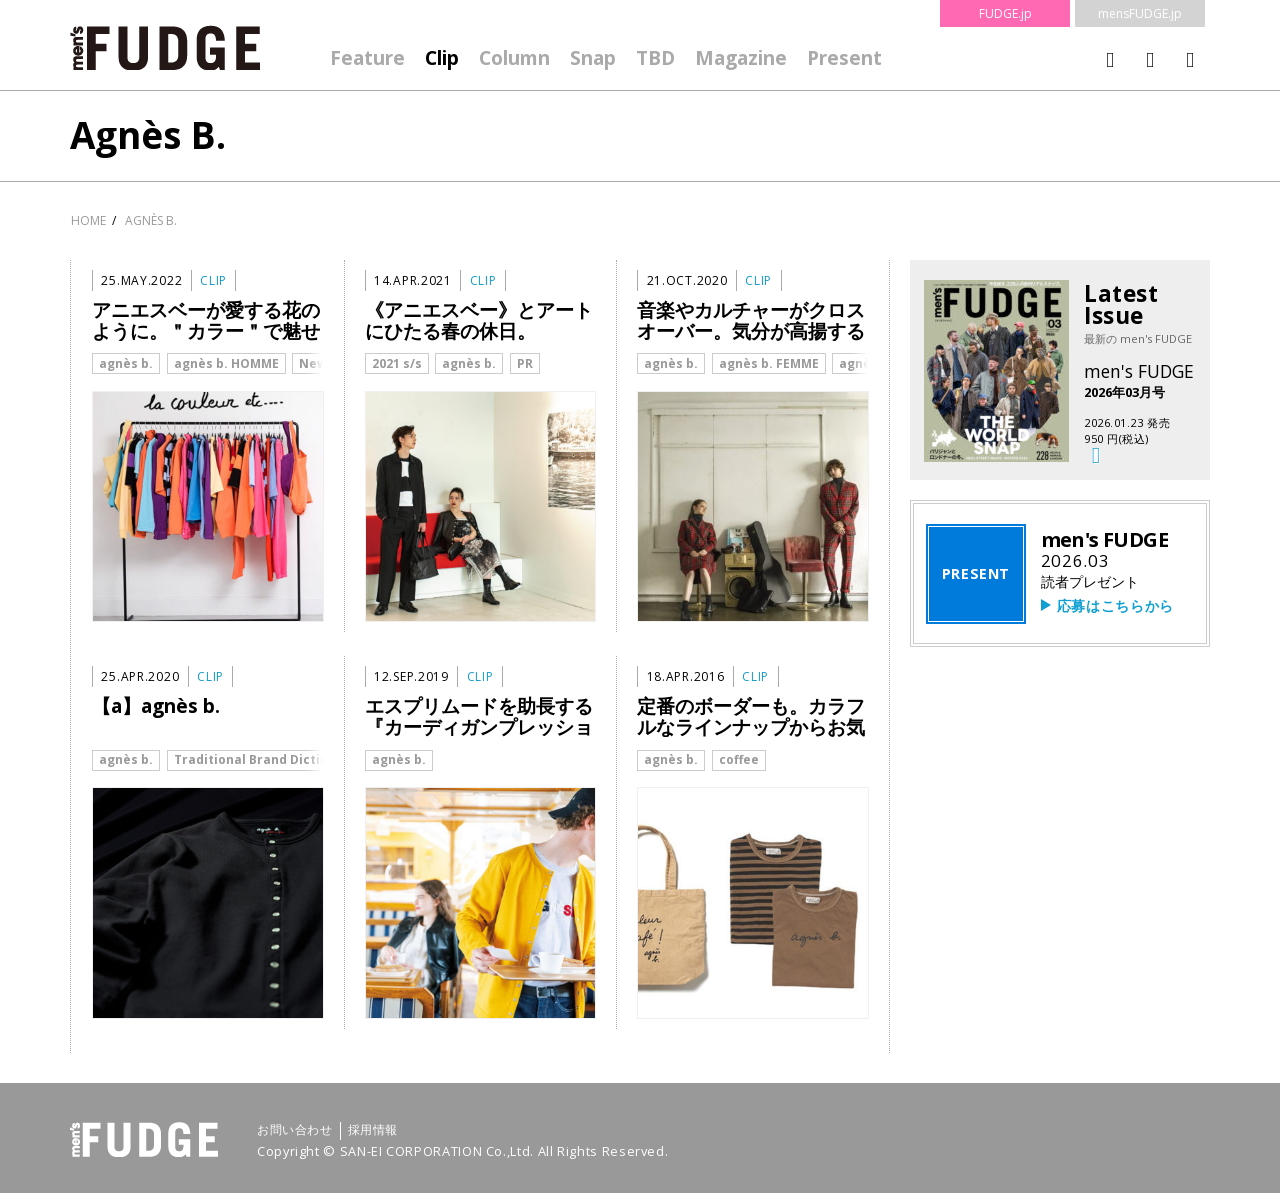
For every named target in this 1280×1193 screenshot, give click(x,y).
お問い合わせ (295, 1130)
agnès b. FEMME (769, 363)
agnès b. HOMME (226, 363)
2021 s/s (397, 363)
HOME (88, 220)
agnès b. (126, 363)
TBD (655, 57)
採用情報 (373, 1130)
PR (525, 363)
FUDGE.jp (1005, 13)
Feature (367, 57)
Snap (593, 57)
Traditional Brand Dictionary (265, 759)
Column (514, 57)
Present (844, 57)
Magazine (741, 57)
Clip (442, 57)
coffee (739, 759)
